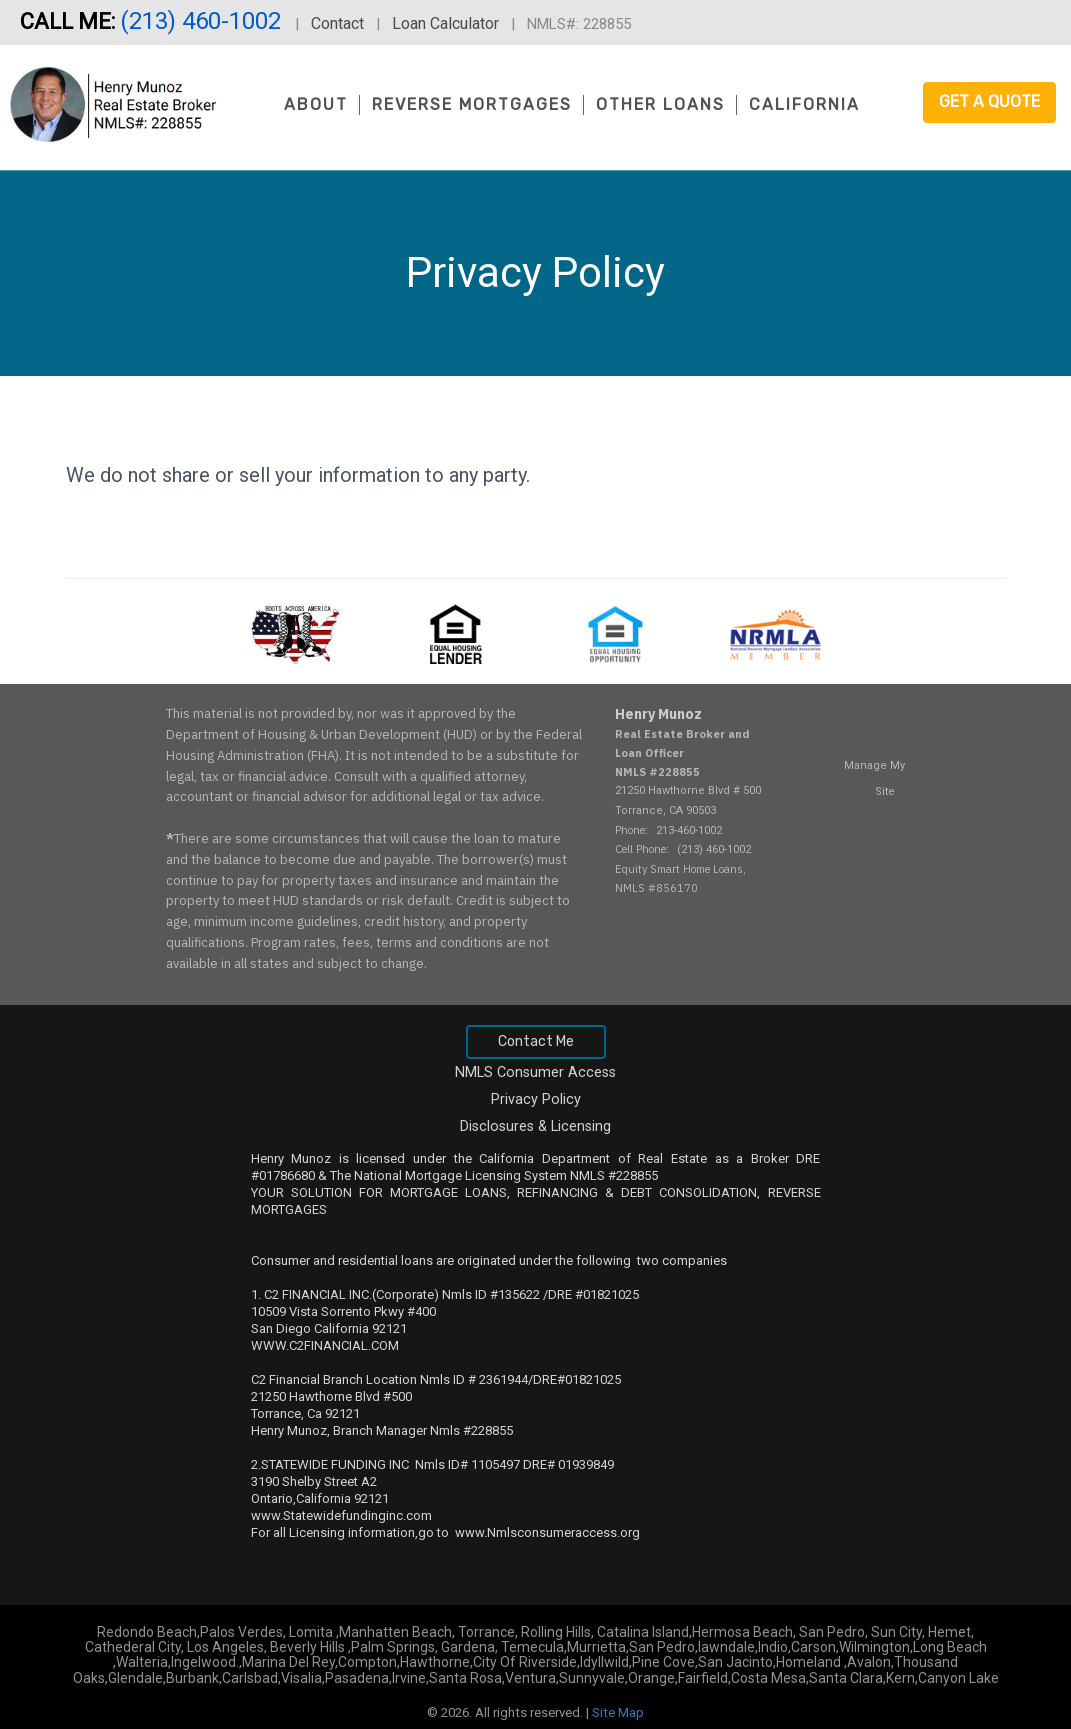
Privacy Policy (536, 1099)
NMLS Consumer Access (535, 1072)
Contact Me (536, 1041)
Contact (337, 23)
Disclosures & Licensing (535, 1126)
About (316, 104)
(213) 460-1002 (203, 21)
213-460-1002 (689, 830)
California (804, 104)
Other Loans (660, 104)
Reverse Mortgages (472, 104)
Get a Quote (989, 101)
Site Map (618, 1712)
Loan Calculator (445, 23)
